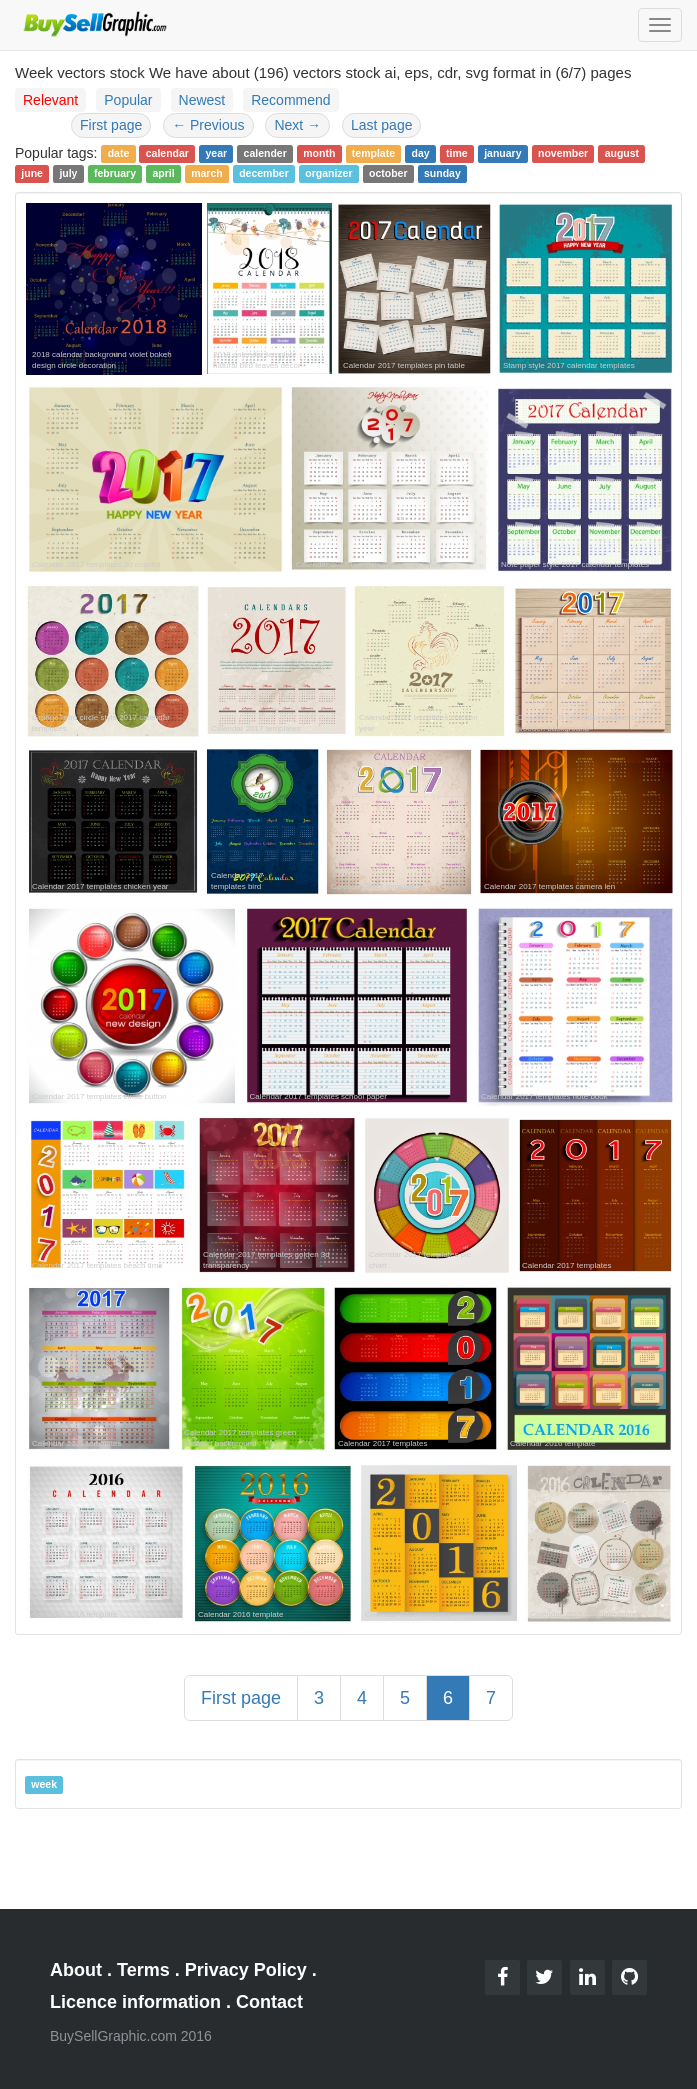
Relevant (50, 100)
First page (111, 125)
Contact (269, 2002)
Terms (143, 1970)
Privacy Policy (246, 1970)
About (76, 1970)
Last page (382, 125)
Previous (208, 125)
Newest (202, 100)
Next (297, 125)
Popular (128, 100)
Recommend (290, 100)
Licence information (135, 2002)
